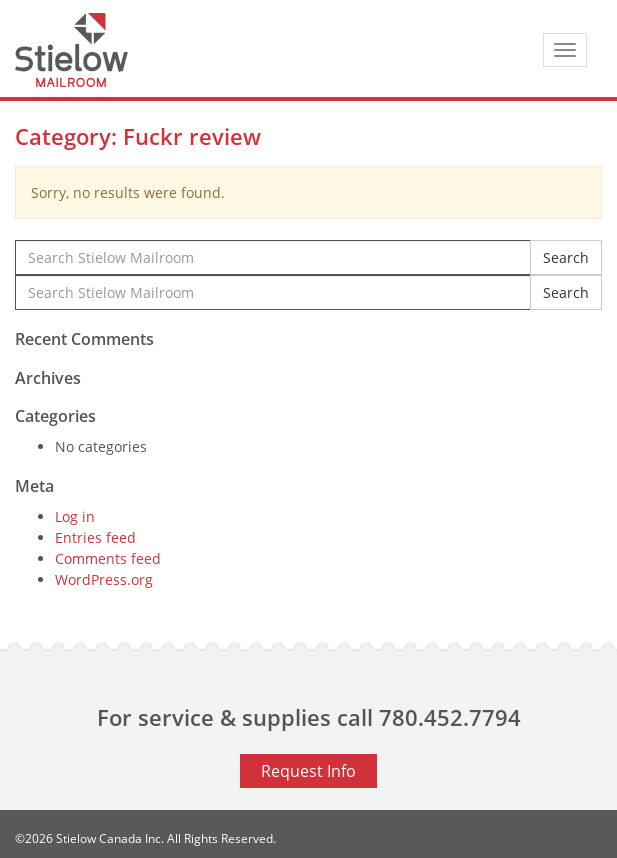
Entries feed (95, 537)
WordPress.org (104, 579)
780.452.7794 (450, 717)
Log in (75, 516)
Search (566, 257)
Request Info (308, 771)
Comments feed (108, 558)
